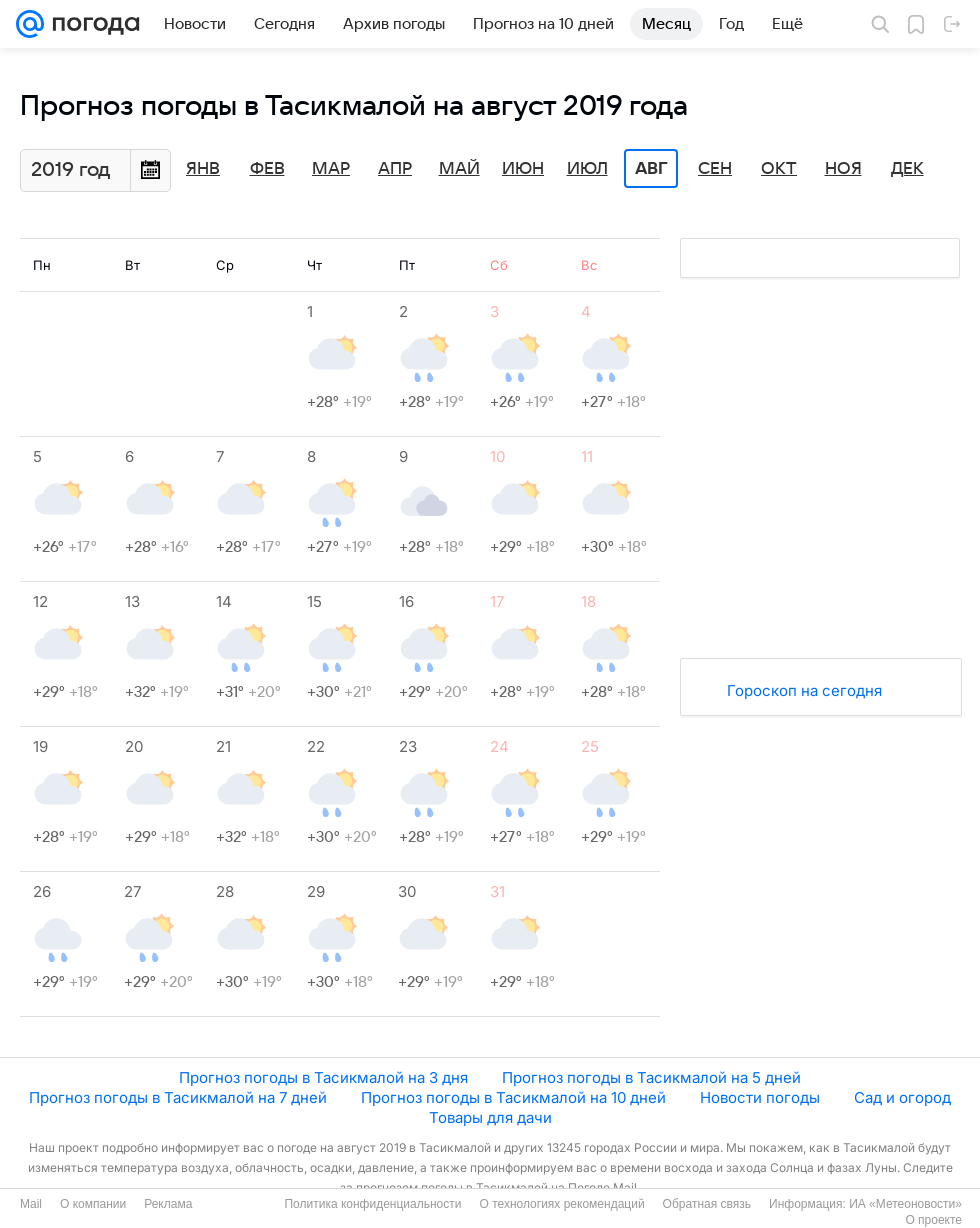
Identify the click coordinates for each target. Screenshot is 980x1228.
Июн (523, 169)
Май (459, 169)
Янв (203, 169)
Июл (587, 169)
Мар (331, 169)
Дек (907, 169)
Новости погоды (760, 1097)
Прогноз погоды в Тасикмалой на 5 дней (651, 1077)
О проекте (933, 1220)
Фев (267, 169)
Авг (651, 169)
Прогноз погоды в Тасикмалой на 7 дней (178, 1097)
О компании (93, 1204)
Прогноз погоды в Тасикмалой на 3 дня (323, 1077)
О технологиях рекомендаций (561, 1204)
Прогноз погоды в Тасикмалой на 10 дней (513, 1097)
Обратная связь (707, 1204)
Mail (31, 1204)
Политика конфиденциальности (372, 1204)
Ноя (843, 169)
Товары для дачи (490, 1117)
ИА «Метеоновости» (905, 1204)
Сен (715, 169)
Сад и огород (902, 1097)
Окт (779, 169)
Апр (395, 169)
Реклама (168, 1204)
